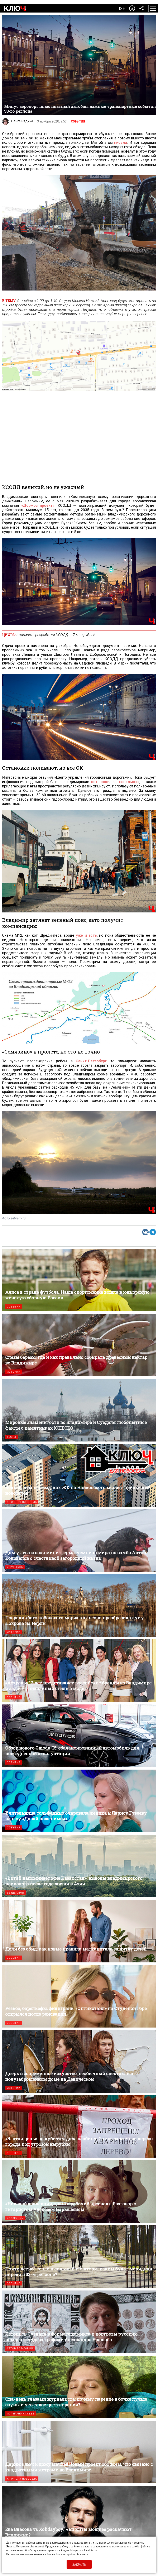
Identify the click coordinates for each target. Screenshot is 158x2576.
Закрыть (79, 2564)
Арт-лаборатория (20, 2348)
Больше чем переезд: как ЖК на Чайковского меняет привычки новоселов (79, 1475)
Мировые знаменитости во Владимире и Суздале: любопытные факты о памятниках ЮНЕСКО (79, 1410)
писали (120, 142)
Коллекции (15, 2218)
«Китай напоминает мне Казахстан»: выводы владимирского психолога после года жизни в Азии (79, 1866)
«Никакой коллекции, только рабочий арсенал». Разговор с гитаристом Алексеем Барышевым (79, 2191)
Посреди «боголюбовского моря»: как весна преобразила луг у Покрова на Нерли (79, 1605)
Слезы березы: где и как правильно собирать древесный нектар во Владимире (79, 1345)
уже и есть (86, 935)
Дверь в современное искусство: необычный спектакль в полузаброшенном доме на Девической (79, 2061)
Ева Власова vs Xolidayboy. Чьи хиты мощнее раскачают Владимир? (79, 2517)
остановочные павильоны (115, 781)
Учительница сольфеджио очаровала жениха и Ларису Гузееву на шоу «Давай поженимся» (79, 1801)
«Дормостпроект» (37, 505)
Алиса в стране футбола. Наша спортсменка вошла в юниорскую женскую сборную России (79, 1280)
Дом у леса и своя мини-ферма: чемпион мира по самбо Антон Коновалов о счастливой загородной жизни (79, 1540)
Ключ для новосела (22, 1501)
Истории (13, 1371)
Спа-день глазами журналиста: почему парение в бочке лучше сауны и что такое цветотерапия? (79, 2387)
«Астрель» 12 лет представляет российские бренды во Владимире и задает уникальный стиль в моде (79, 1670)
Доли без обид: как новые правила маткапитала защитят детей (79, 1931)
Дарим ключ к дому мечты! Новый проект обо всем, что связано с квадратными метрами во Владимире (79, 2452)
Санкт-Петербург (91, 1061)
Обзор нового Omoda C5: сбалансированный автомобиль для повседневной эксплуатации (79, 1735)
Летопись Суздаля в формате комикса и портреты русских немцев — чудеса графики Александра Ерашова (79, 2321)
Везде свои (15, 1892)
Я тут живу (15, 1567)
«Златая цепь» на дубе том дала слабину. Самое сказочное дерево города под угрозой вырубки (79, 2126)
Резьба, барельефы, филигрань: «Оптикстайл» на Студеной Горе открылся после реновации (79, 1996)
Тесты (11, 1436)
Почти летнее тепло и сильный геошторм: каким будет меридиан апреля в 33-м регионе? (79, 2256)
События (78, 121)
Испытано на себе (20, 2413)
